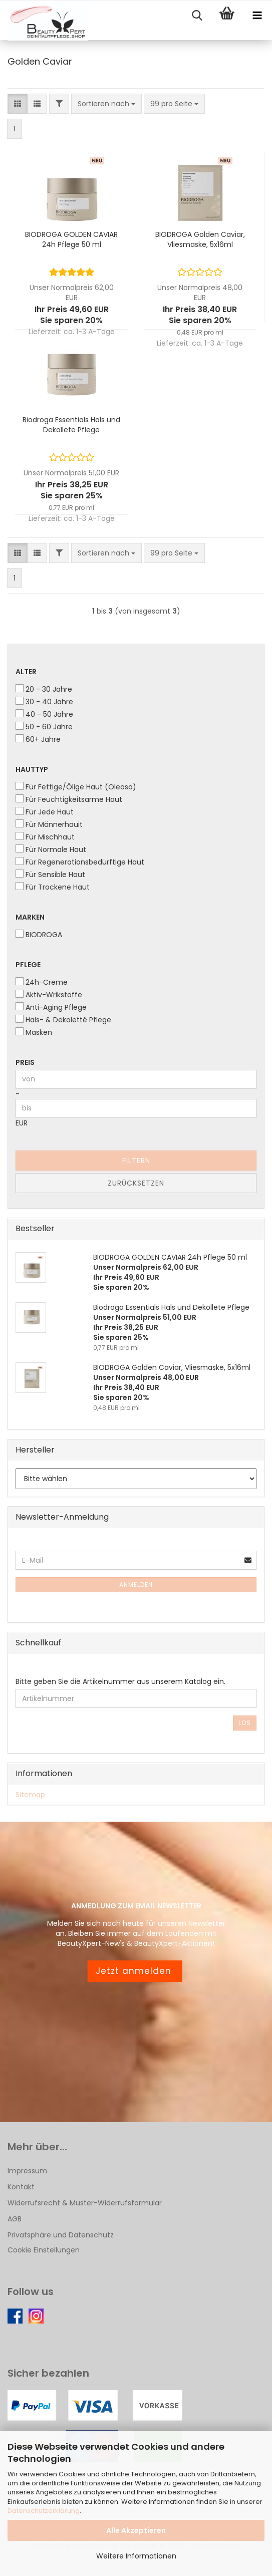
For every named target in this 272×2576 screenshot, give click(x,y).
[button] (18, 104)
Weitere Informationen (136, 2556)
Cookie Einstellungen (44, 2250)
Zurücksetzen (136, 1183)
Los (244, 1723)
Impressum (27, 2171)
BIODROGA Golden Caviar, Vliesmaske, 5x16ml (200, 239)
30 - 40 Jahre (44, 702)
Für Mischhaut (45, 837)
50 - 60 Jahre (44, 727)
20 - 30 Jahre (44, 689)
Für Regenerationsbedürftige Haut (80, 862)
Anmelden (136, 1584)
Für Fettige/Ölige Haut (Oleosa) (76, 787)
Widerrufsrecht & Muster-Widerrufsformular (85, 2203)
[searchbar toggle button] (197, 16)
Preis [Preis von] (25, 1062)
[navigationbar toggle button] (257, 16)
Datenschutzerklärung (44, 2510)
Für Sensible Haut (50, 875)
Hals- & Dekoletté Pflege (63, 1020)
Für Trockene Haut (53, 887)
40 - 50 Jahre (44, 714)
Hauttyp (32, 769)
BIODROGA (39, 935)
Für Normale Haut (51, 849)
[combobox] (106, 104)
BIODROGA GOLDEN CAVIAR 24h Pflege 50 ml (71, 239)
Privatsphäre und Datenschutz (61, 2235)
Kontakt (21, 2187)
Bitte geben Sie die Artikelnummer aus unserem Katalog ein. (120, 1681)
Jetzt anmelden (135, 1971)
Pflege (28, 965)
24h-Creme (42, 982)
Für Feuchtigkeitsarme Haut (69, 799)
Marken (30, 917)
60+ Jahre (38, 739)
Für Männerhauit (49, 824)
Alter (26, 672)
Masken (34, 1032)
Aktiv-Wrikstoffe (49, 995)
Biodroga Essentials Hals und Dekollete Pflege (71, 425)
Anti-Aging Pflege (51, 1007)
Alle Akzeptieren (136, 2530)
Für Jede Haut (45, 812)
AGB (15, 2219)
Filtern (136, 1161)
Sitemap (30, 1795)
